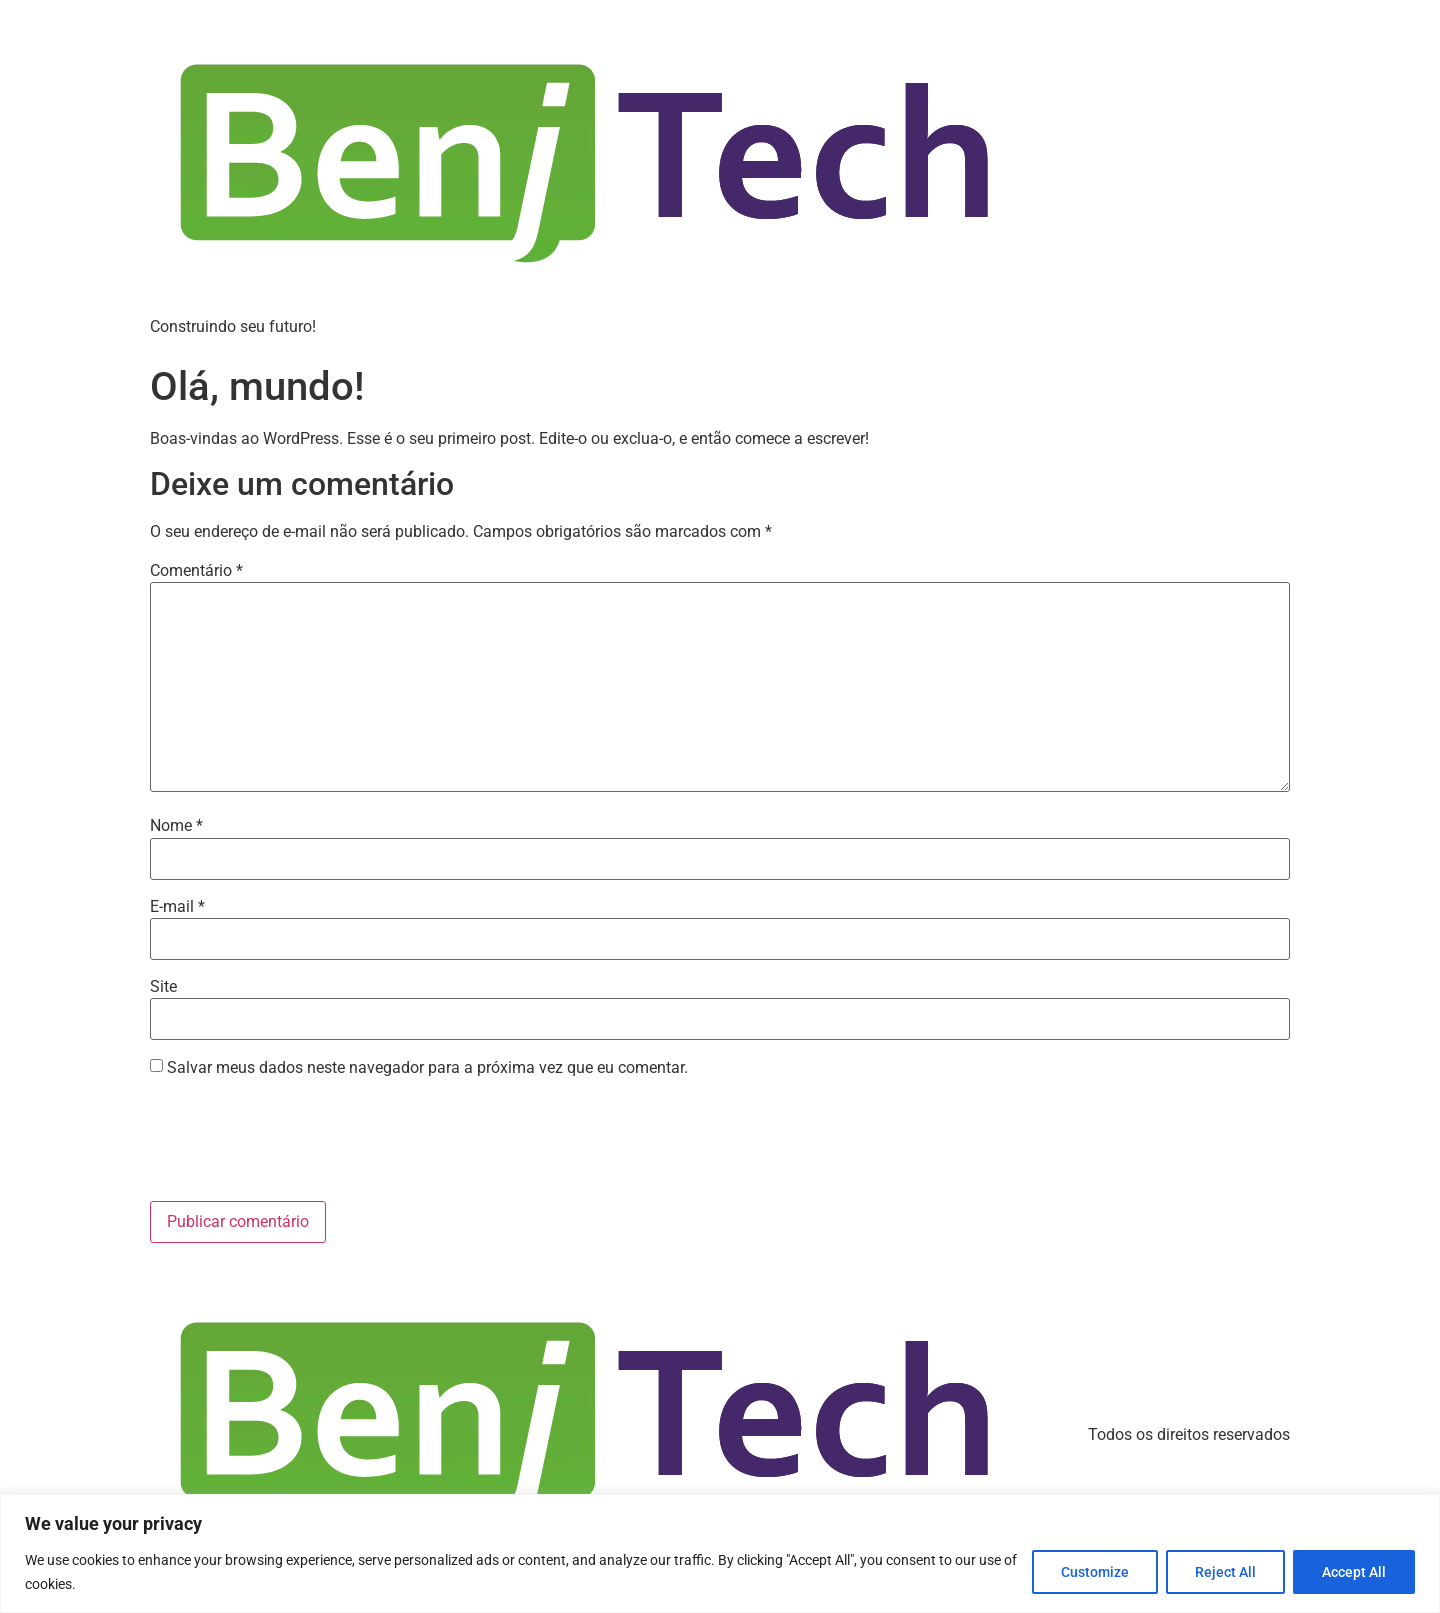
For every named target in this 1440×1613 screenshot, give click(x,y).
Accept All (1354, 1572)
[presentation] (302, 1142)
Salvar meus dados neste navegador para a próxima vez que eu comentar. (427, 1068)
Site (163, 987)
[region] (720, 1553)
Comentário (196, 571)
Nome (176, 826)
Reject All (1225, 1572)
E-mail (177, 907)
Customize (1095, 1572)
